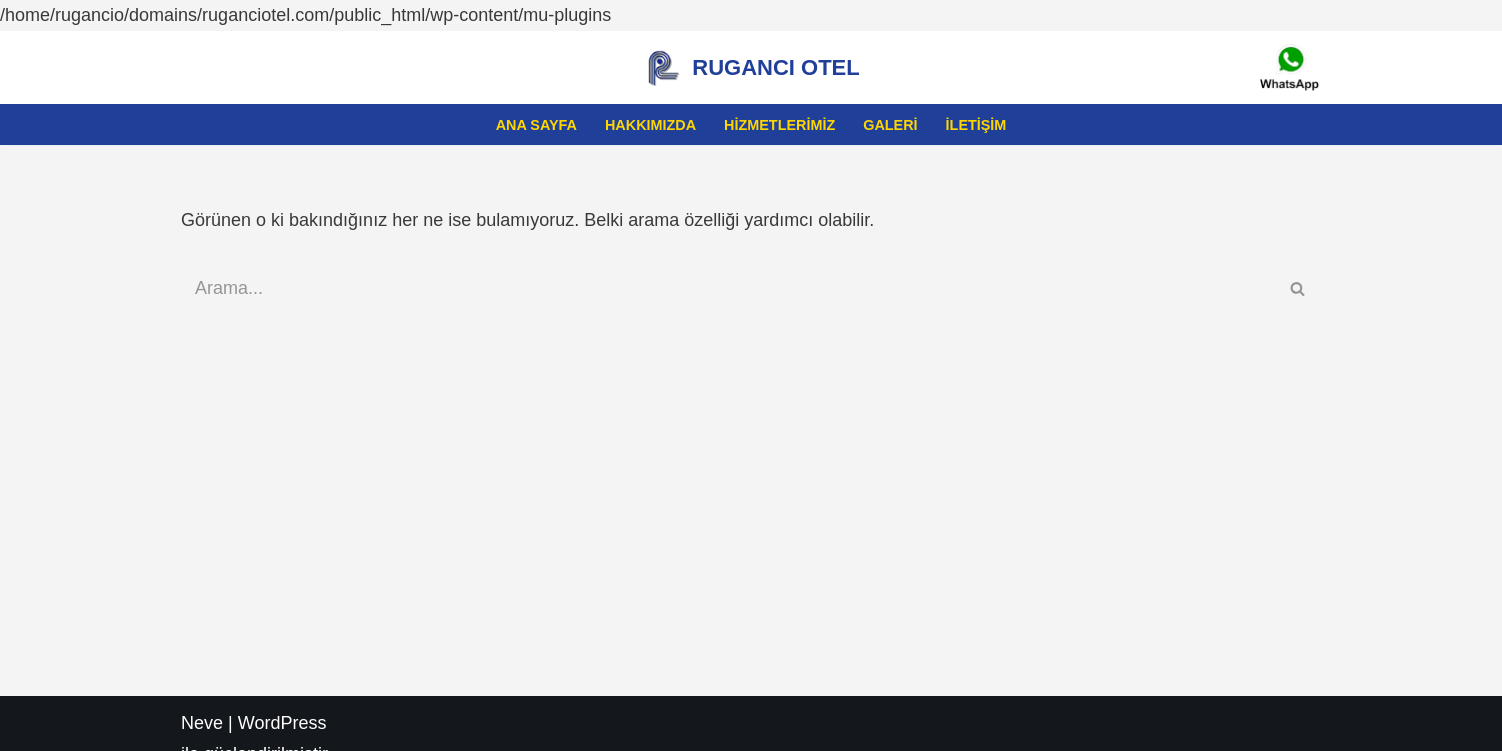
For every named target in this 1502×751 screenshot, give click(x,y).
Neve (202, 723)
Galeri (890, 125)
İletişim (976, 125)
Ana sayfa (536, 125)
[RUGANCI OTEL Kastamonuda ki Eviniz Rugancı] (750, 68)
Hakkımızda (650, 125)
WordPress (282, 723)
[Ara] (728, 288)
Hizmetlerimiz (779, 125)
